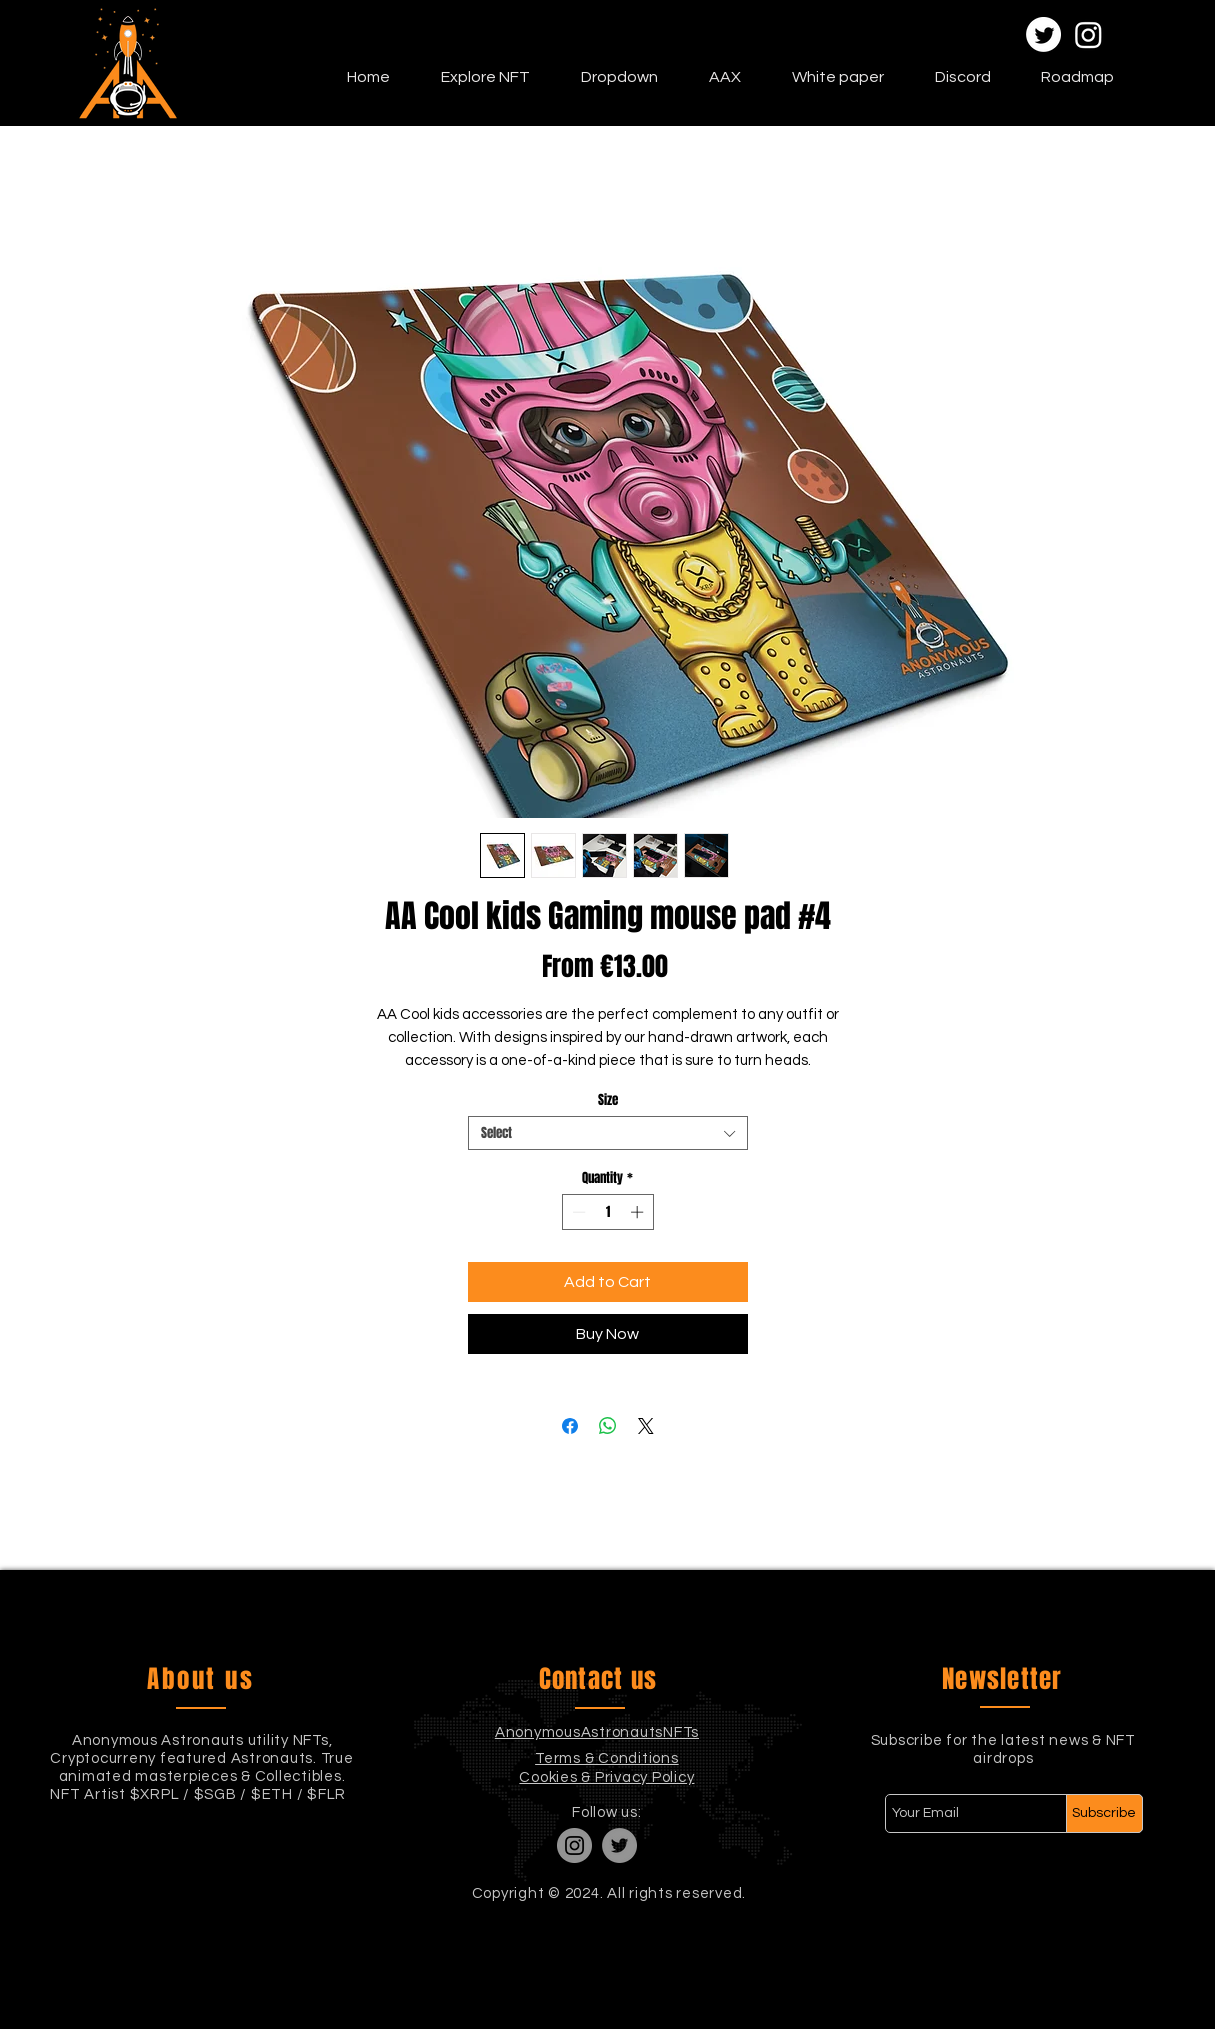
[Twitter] (1043, 34)
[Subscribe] (1104, 1813)
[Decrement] (577, 1212)
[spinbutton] (607, 1212)
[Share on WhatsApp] (608, 1426)
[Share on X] (646, 1426)
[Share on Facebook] (570, 1426)
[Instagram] (1088, 34)
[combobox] (608, 1133)
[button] (485, 77)
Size (608, 1099)
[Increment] (639, 1212)
